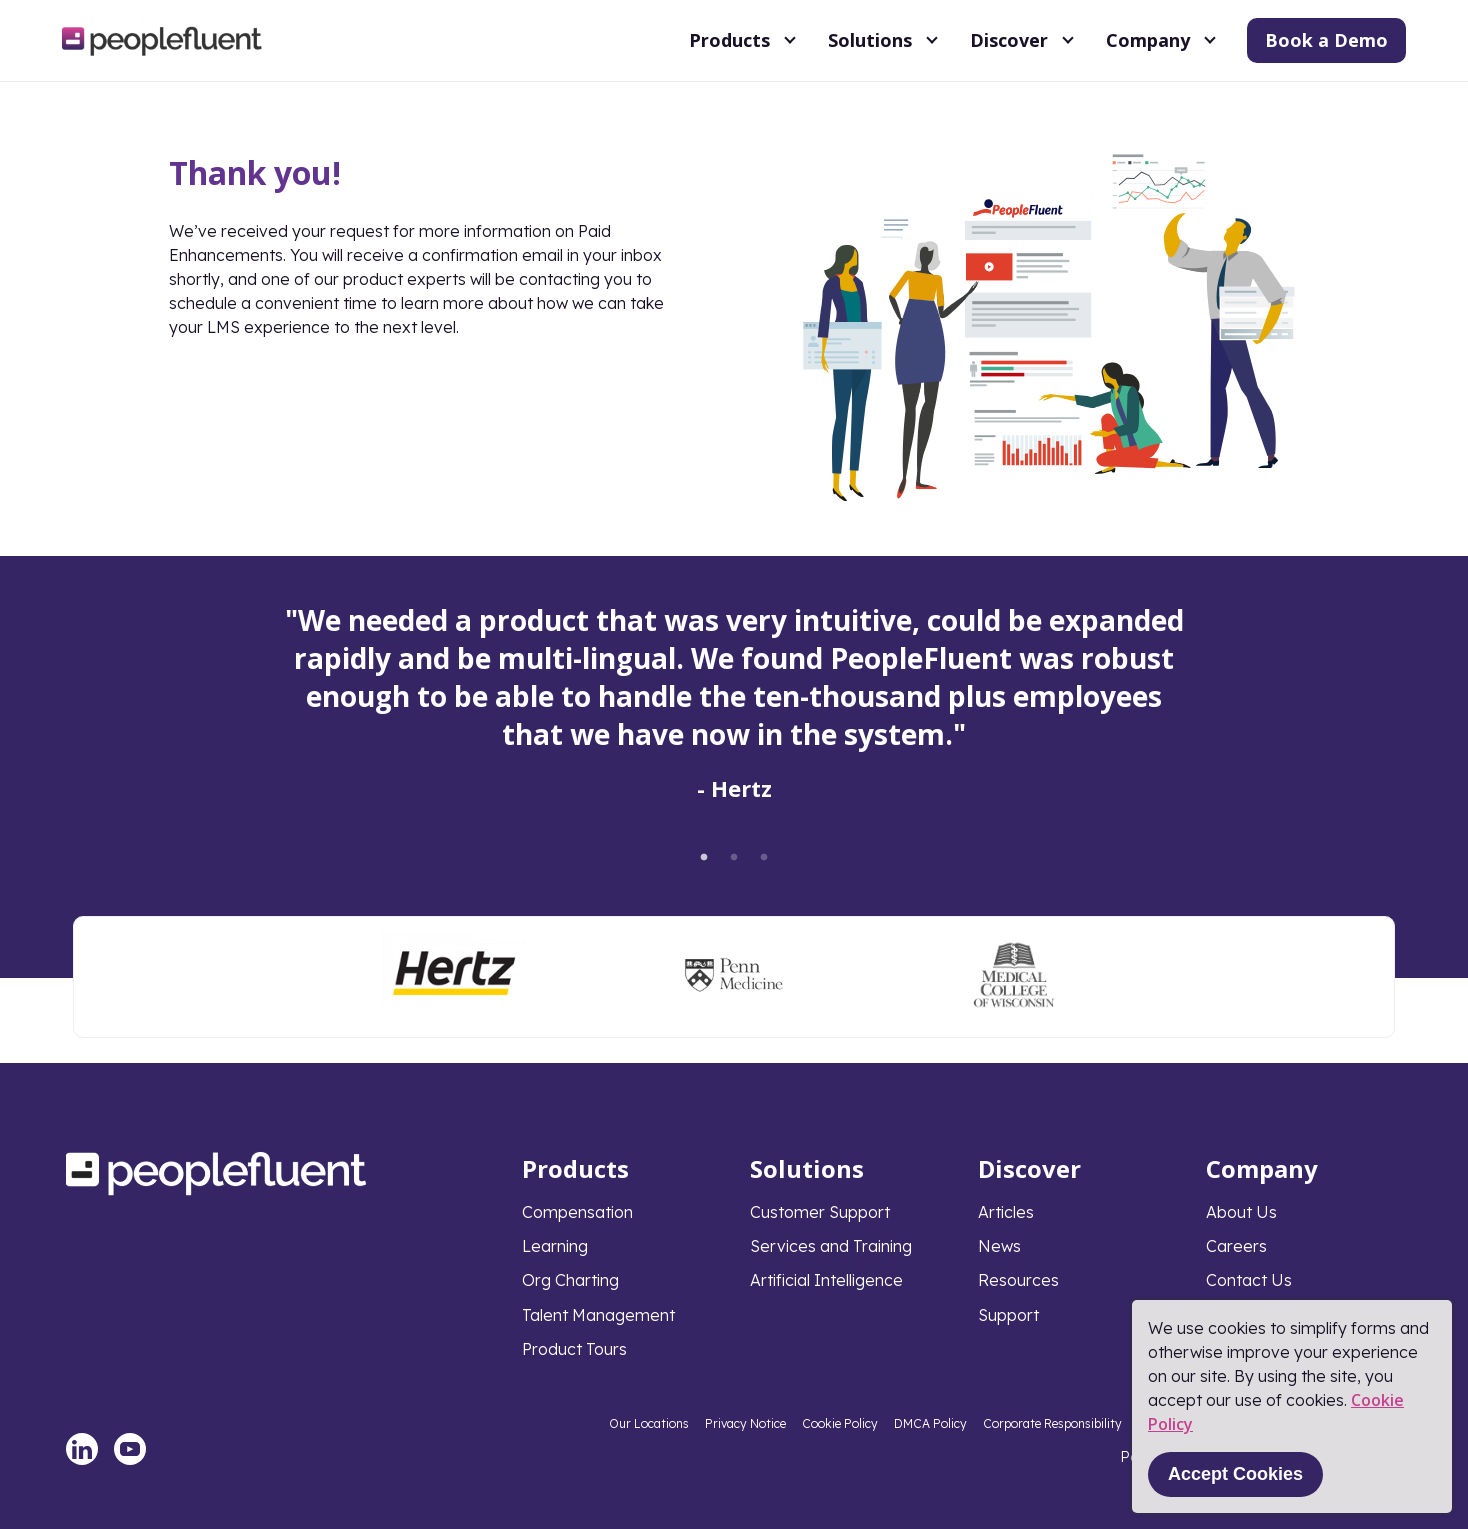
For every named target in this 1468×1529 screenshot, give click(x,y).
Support (1008, 1315)
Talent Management (598, 1315)
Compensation (577, 1212)
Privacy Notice (745, 1423)
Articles (1006, 1212)
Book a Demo (1326, 40)
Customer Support (820, 1212)
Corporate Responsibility (1052, 1423)
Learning (555, 1246)
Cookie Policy (840, 1423)
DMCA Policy (930, 1423)
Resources (1018, 1280)
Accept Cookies (1235, 1474)
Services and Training (831, 1246)
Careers (1236, 1246)
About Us (1241, 1212)
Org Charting (570, 1280)
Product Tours (574, 1349)
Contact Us (1249, 1280)
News (999, 1246)
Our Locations (649, 1423)
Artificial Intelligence (826, 1280)
